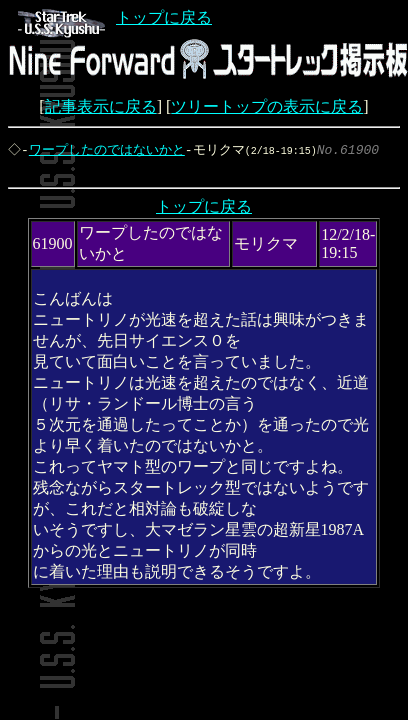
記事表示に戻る (101, 106)
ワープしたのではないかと (109, 150)
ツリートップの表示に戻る (267, 106)
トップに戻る (115, 17)
